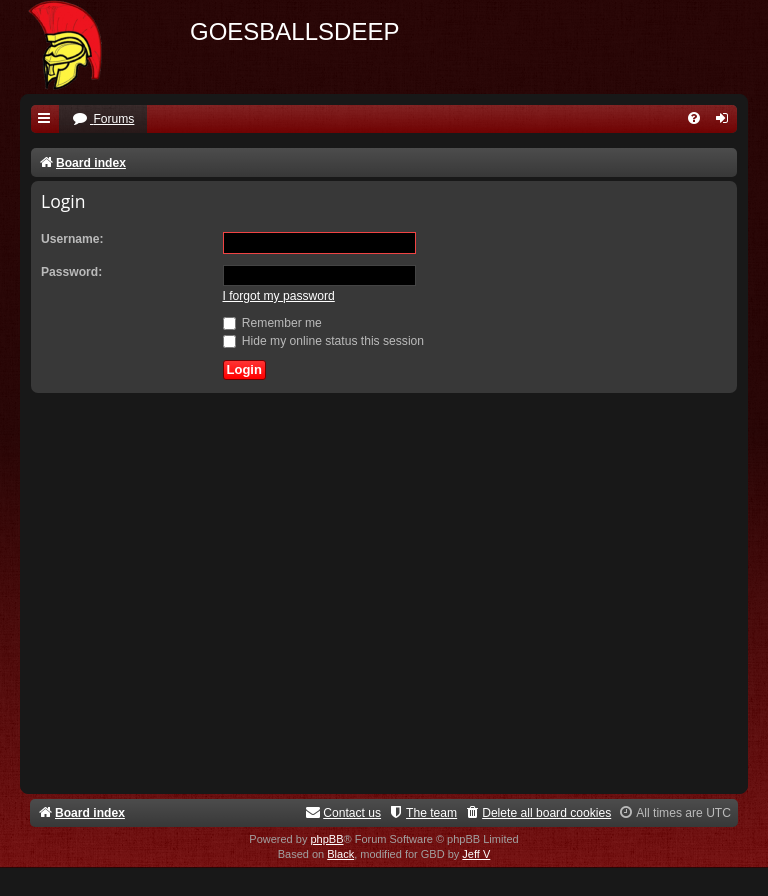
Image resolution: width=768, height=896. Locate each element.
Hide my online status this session (324, 341)
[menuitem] (103, 119)
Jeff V (476, 854)
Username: (72, 239)
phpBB (326, 839)
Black (340, 854)
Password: (71, 272)
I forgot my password (279, 296)
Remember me (272, 323)
